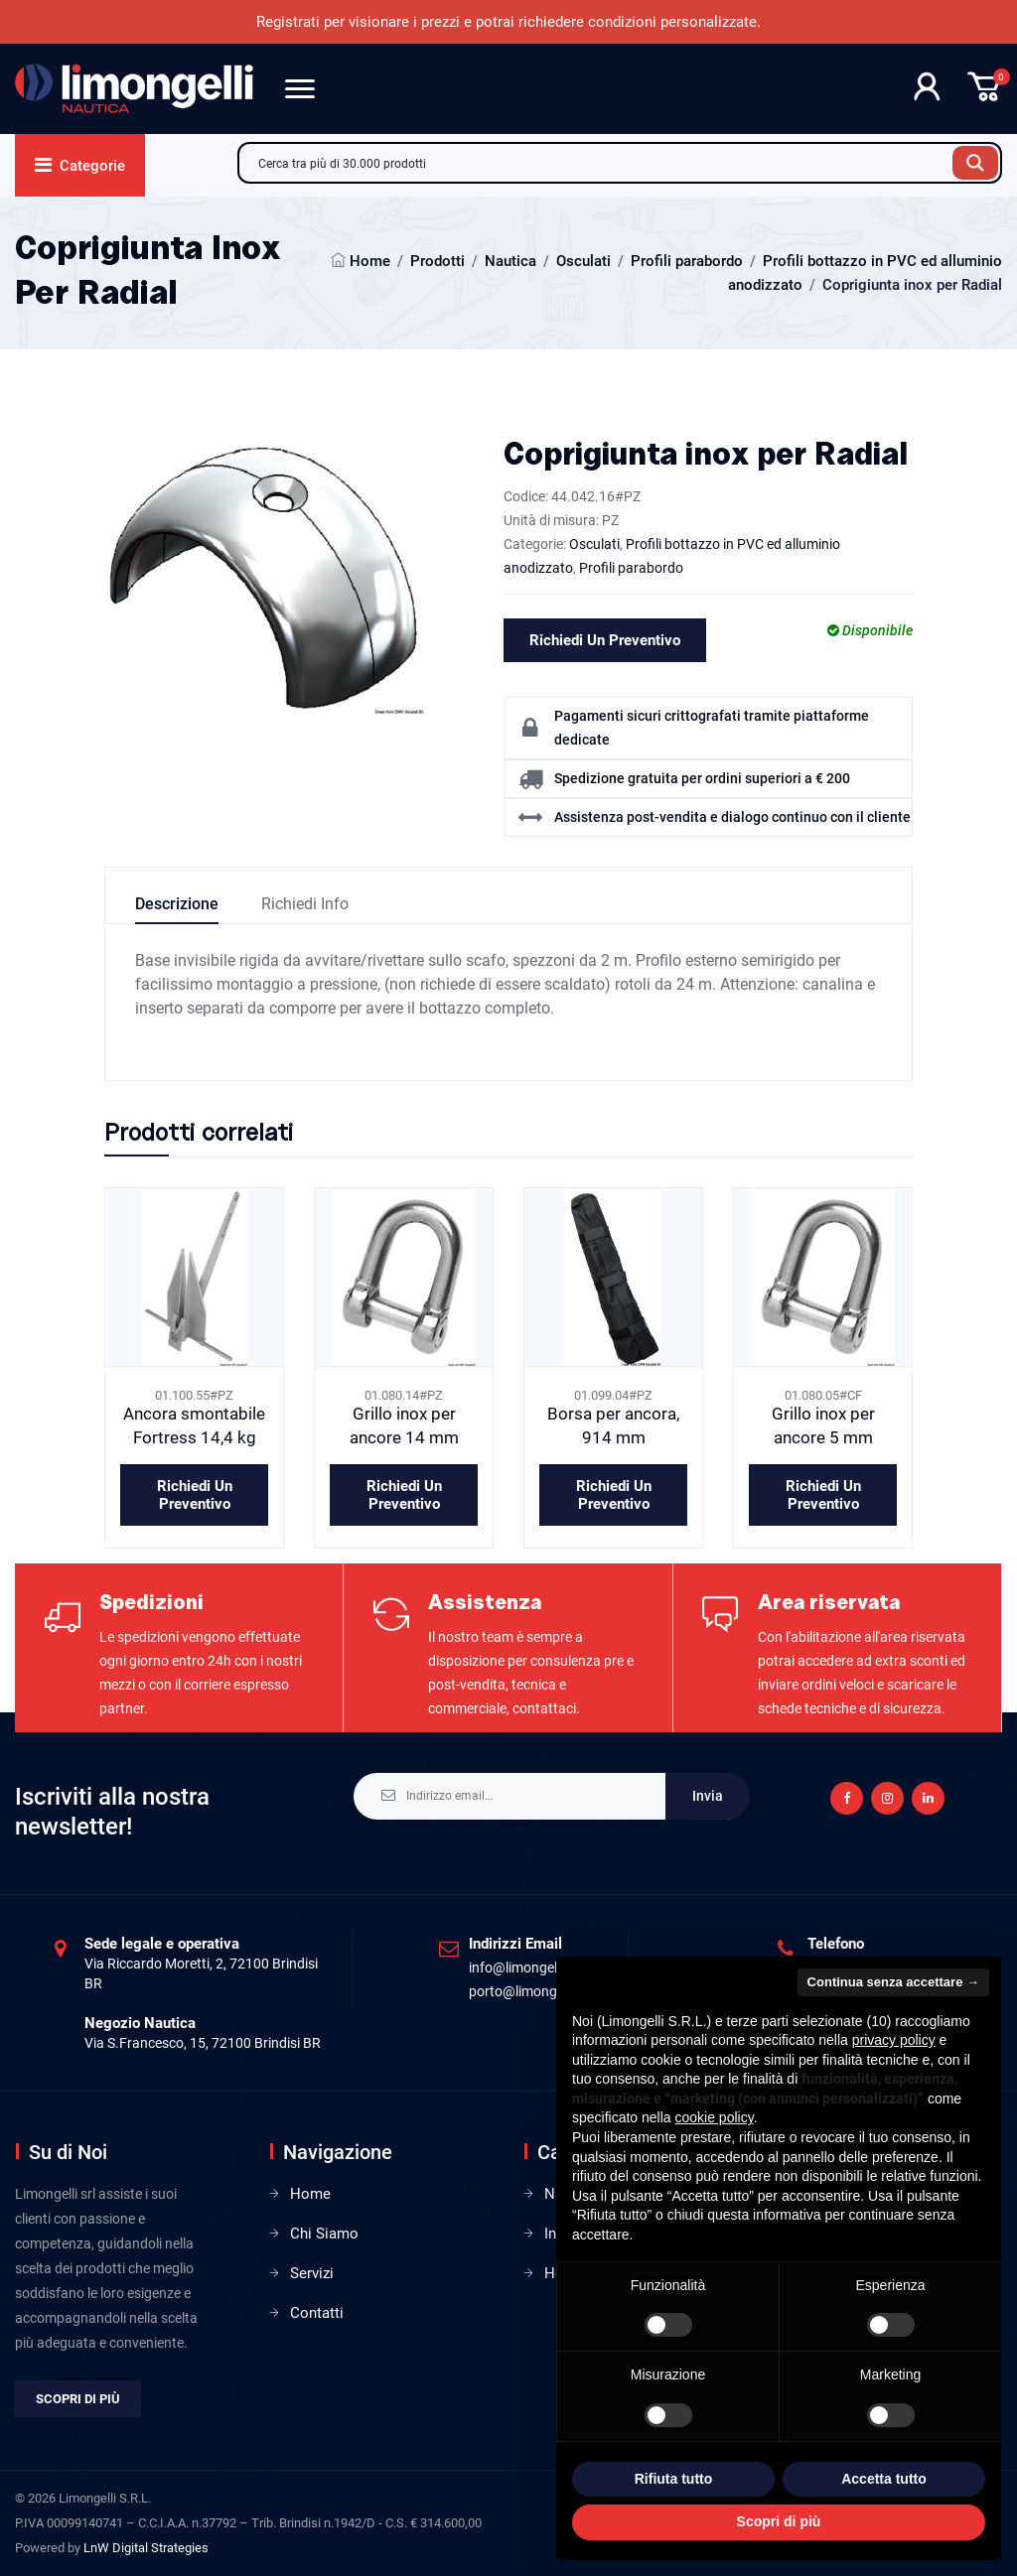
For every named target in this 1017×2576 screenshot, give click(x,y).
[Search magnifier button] (975, 163)
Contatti (317, 2313)
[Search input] (601, 163)
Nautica (510, 261)
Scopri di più (78, 2398)
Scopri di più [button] (779, 2521)
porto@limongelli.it (527, 1991)
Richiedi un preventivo (604, 640)
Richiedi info (305, 903)
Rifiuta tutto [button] (674, 2479)
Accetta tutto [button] (884, 2479)
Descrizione (176, 903)
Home (370, 261)
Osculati (583, 261)
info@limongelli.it (522, 1967)
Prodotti (437, 261)
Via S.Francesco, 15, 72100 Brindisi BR (202, 2043)
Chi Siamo (324, 2233)
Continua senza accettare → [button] (893, 1981)
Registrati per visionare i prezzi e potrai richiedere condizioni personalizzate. (508, 22)
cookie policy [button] (714, 2117)
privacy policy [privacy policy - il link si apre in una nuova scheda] (894, 2040)
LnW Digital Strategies (146, 2547)
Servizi (312, 2273)
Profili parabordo (687, 261)
